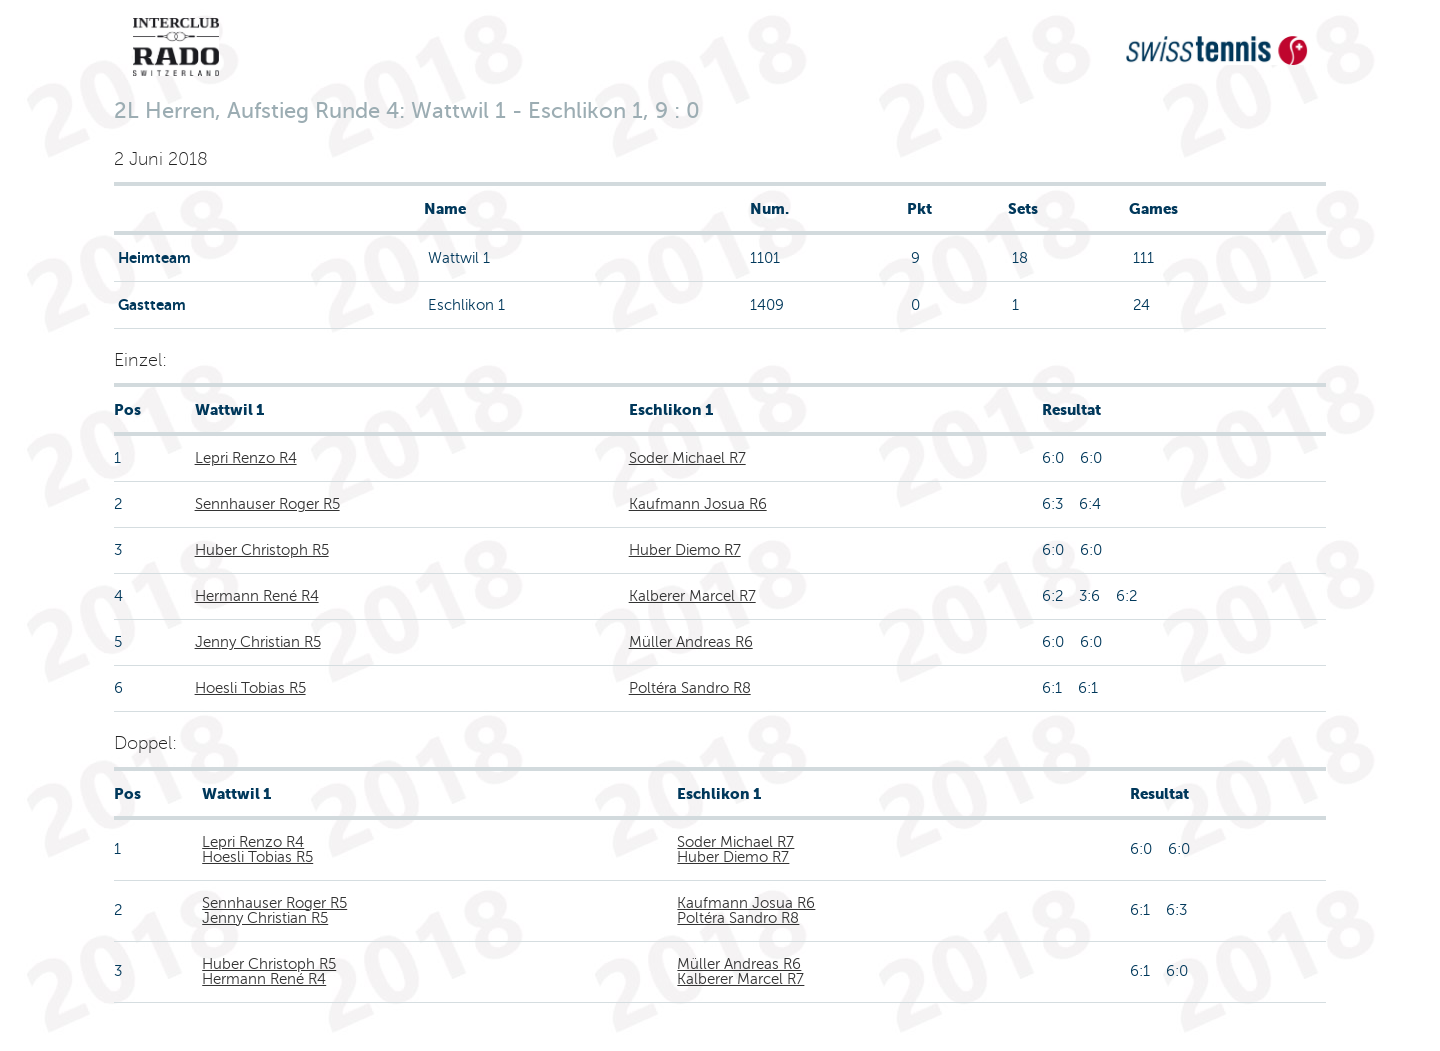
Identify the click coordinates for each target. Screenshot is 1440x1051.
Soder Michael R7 (687, 458)
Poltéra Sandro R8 (690, 688)
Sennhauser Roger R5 (267, 504)
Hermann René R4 (257, 596)
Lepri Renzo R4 (246, 458)
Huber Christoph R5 (262, 550)
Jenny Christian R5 (258, 642)
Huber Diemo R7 (685, 550)
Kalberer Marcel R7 (692, 596)
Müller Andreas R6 (691, 642)
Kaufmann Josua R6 (698, 504)
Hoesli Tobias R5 (250, 688)
